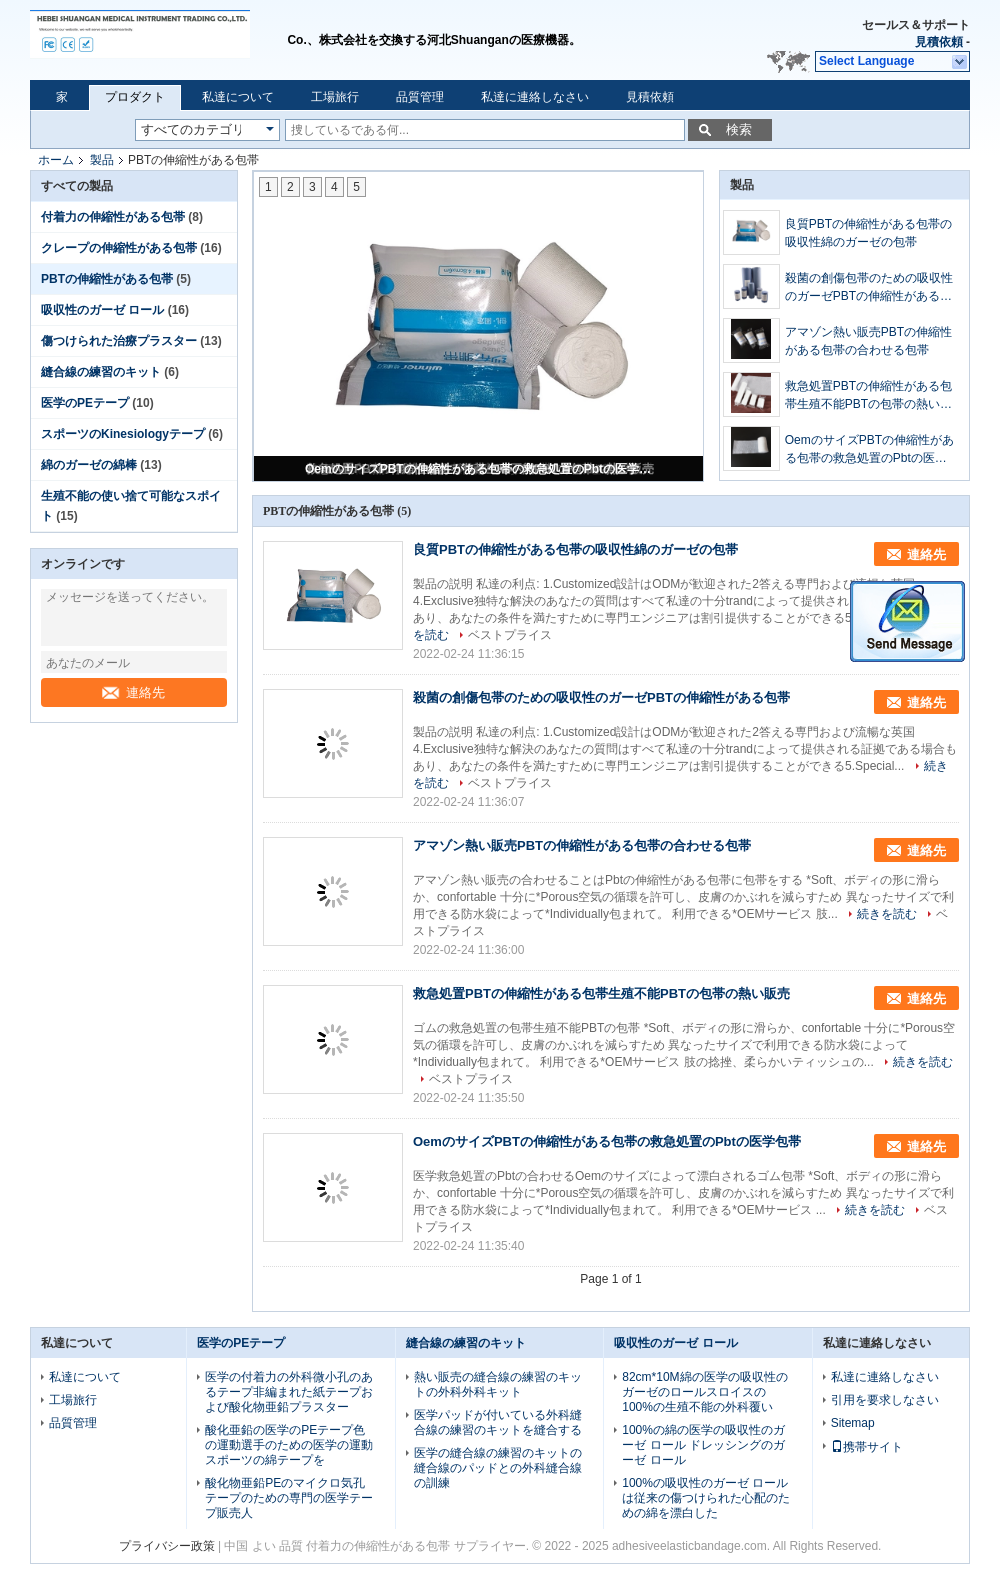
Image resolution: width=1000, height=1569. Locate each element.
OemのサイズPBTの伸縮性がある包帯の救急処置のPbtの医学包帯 (480, 469)
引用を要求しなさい (885, 1400)
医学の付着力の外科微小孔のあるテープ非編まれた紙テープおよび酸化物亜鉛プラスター (289, 1392)
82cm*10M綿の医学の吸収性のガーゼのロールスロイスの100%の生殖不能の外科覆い (704, 1392)
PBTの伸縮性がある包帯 (107, 279)
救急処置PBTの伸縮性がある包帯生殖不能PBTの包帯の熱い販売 (868, 396)
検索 (739, 129)
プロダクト (135, 97)
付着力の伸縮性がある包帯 (113, 217)
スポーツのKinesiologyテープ (123, 434)
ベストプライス (510, 635)
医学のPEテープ (85, 403)
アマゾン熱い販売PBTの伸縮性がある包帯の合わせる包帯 (868, 341)
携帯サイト (867, 1447)
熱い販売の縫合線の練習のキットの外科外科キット (498, 1384)
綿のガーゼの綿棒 (89, 465)
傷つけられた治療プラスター (119, 341)
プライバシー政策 (167, 1546)
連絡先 (133, 692)
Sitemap (853, 1423)
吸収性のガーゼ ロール (102, 310)
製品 (102, 160)
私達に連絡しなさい (535, 97)
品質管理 (420, 97)
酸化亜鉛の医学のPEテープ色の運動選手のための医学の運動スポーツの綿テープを (289, 1445)
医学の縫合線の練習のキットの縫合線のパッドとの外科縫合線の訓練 (498, 1468)
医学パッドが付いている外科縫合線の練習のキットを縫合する (498, 1422)
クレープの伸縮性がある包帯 (119, 248)
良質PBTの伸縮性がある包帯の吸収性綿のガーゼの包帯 (868, 233)
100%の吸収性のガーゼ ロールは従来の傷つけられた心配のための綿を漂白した (706, 1498)
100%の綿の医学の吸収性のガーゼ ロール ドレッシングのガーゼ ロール (703, 1445)
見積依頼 (939, 42)
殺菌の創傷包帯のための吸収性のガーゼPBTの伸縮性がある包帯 (869, 288)
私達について (238, 97)
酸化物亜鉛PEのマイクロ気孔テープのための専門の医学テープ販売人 (289, 1498)
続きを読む (887, 914)
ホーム (56, 160)
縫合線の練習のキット (101, 372)
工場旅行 (335, 97)
